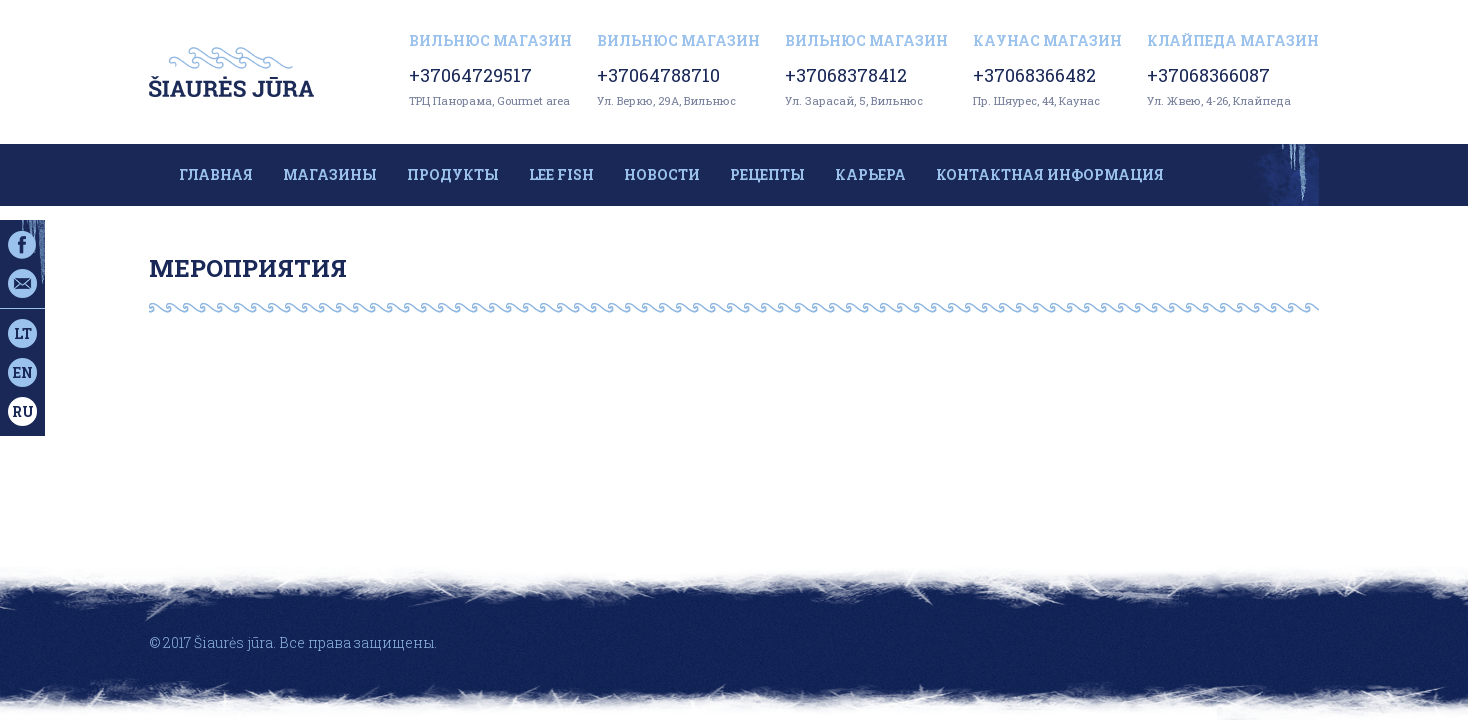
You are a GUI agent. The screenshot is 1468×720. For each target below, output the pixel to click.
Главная (216, 174)
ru (23, 411)
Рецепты (767, 174)
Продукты (453, 174)
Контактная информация (1050, 174)
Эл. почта (22, 283)
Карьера (870, 174)
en (23, 372)
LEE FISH (561, 174)
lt (23, 333)
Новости (662, 174)
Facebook (22, 244)
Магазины (330, 174)
